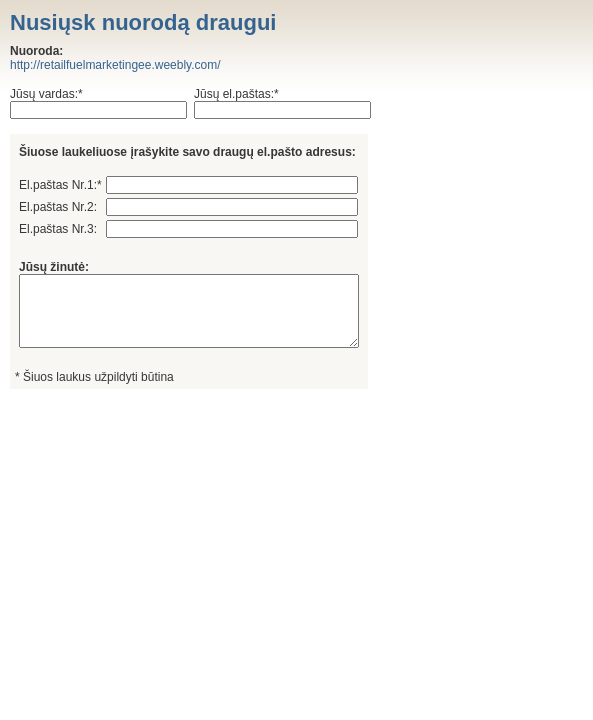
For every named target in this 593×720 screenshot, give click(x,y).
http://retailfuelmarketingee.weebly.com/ (115, 65)
